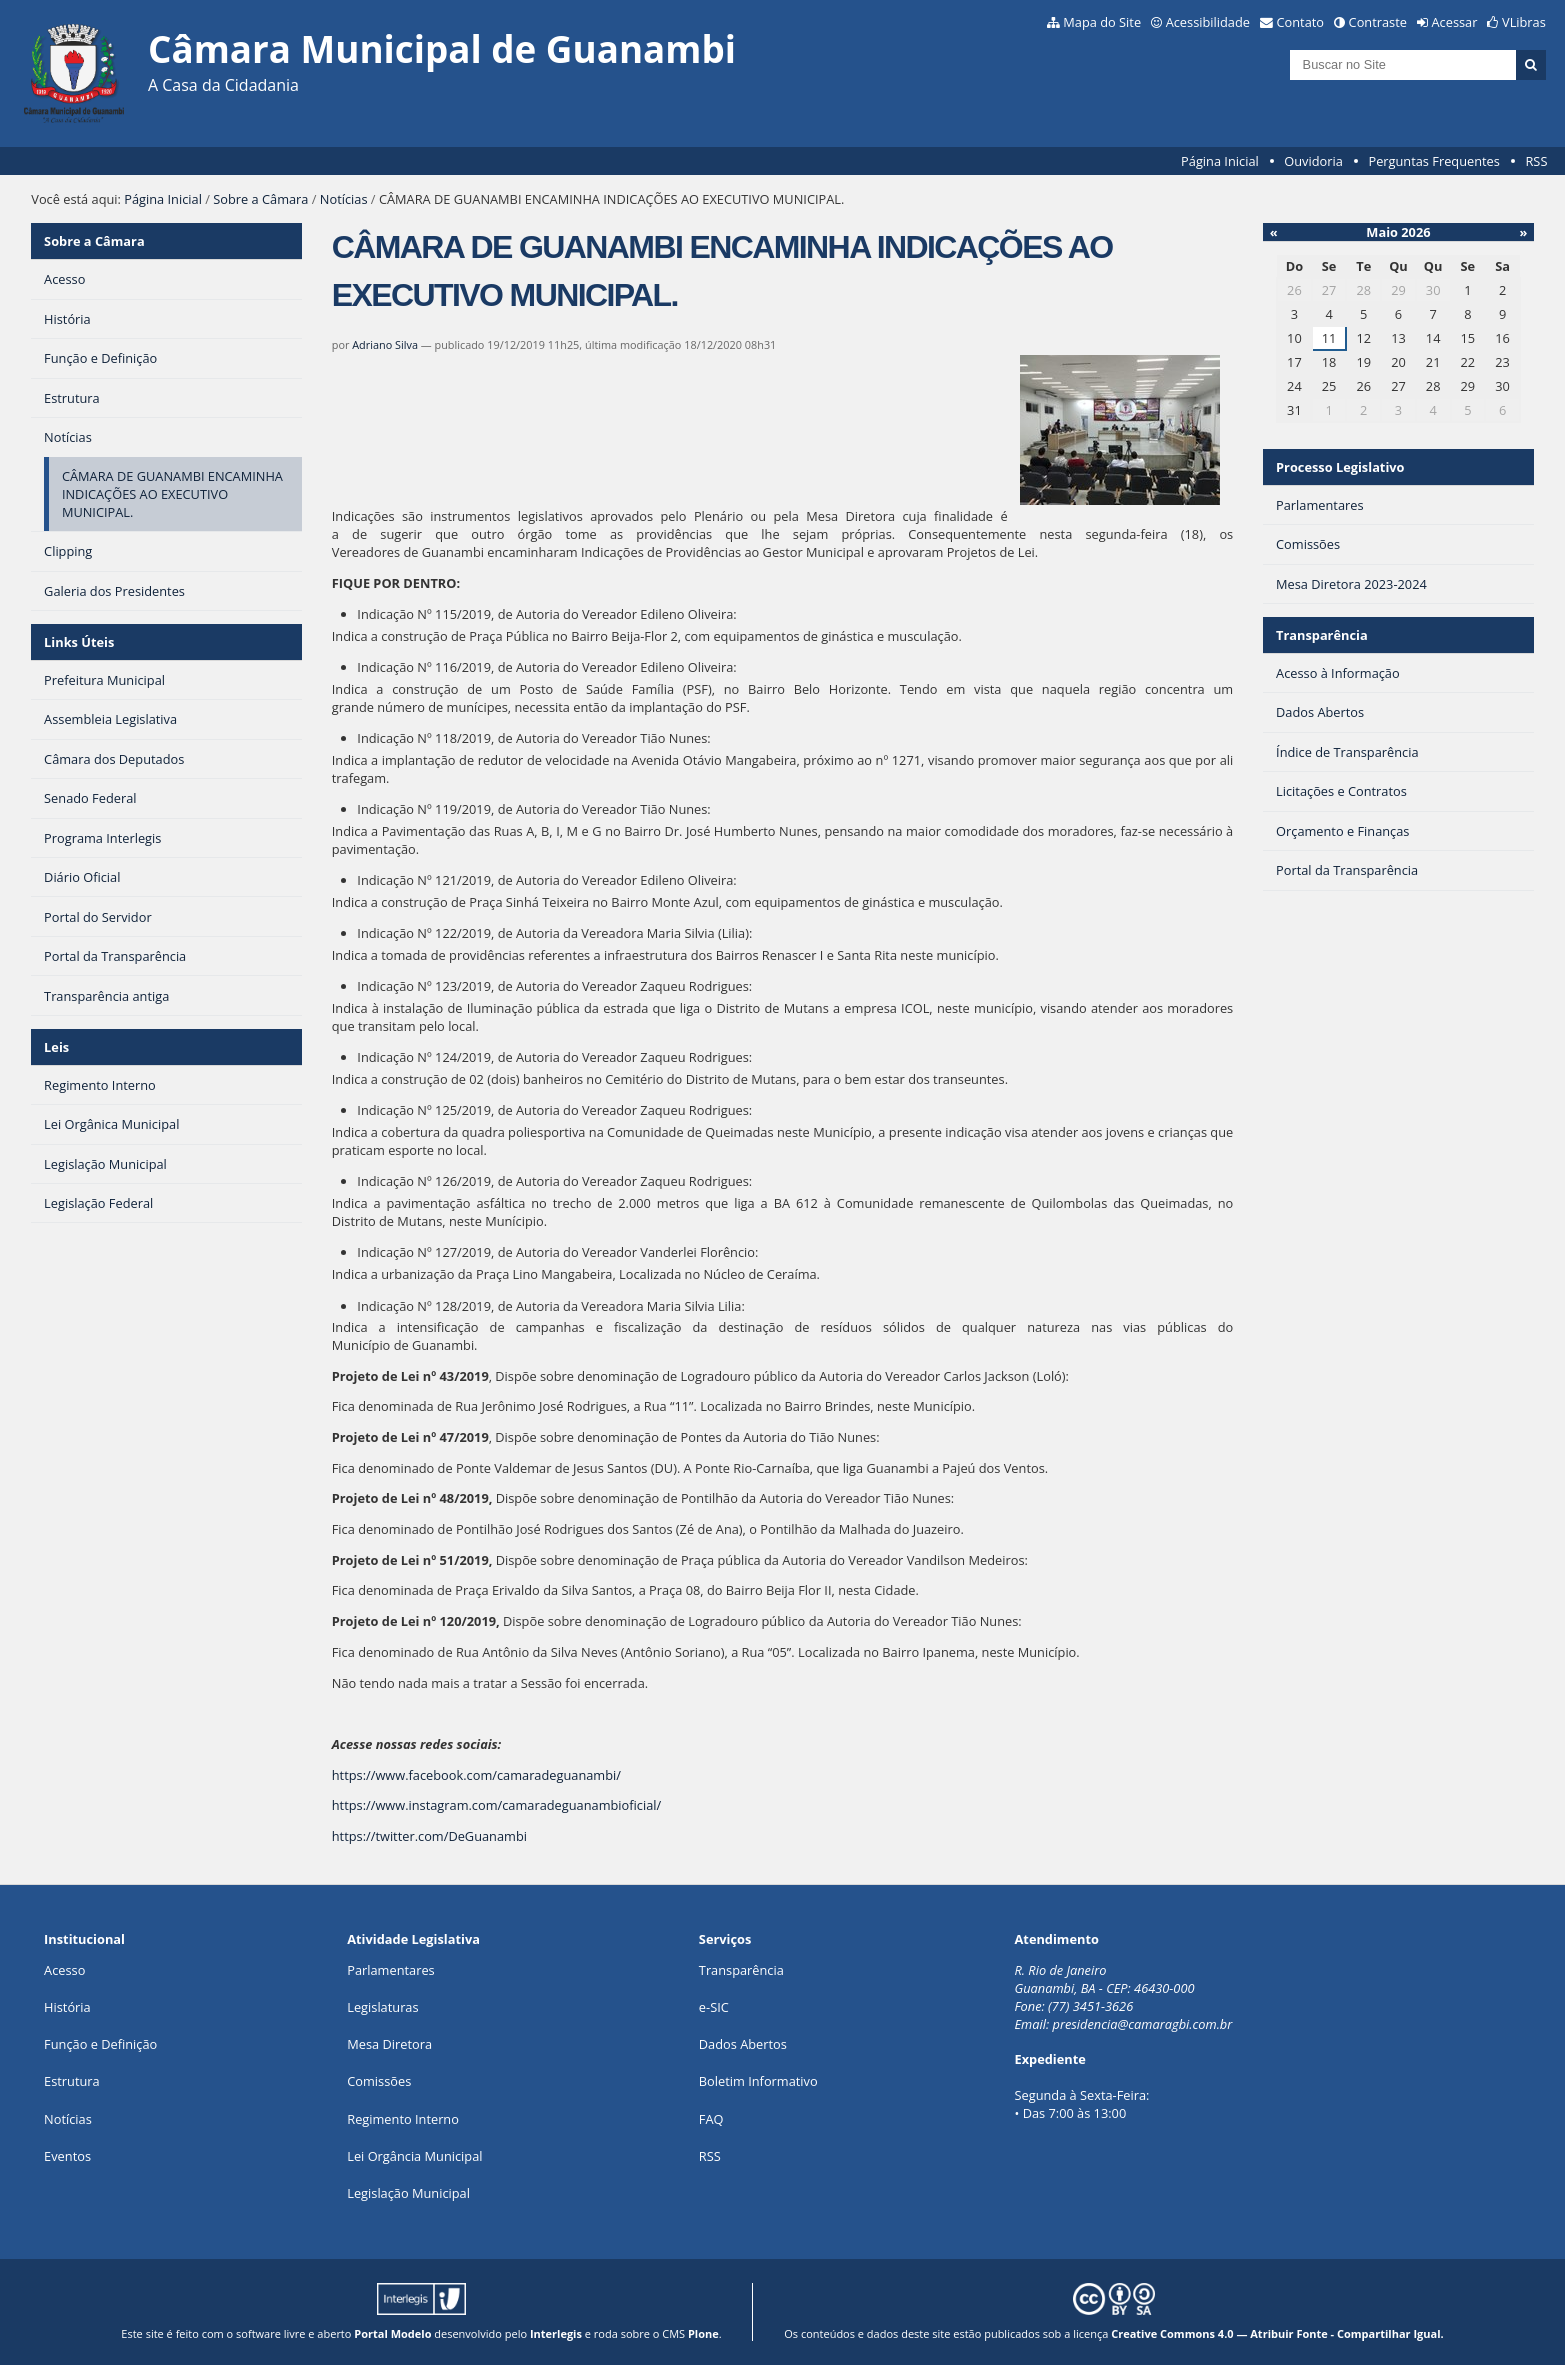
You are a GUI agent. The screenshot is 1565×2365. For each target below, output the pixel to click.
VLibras (1524, 22)
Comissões (379, 2081)
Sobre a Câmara (260, 199)
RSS (1536, 161)
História (67, 2007)
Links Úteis (79, 642)
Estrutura (72, 2081)
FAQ (711, 2119)
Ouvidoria (1313, 161)
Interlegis (556, 2333)
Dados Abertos (743, 2044)
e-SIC (714, 2007)
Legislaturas (382, 2007)
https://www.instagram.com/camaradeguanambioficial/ (496, 1805)
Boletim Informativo (758, 2081)
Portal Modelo (392, 2333)
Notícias (344, 199)
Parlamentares (390, 1970)
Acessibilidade (1208, 22)
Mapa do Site (1102, 22)
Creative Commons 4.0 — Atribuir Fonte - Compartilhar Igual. (1277, 2333)
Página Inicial (1220, 161)
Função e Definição (100, 2044)
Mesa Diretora (389, 2044)
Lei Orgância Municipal (414, 2156)
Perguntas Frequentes (1433, 161)
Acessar (1455, 22)
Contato (1301, 22)
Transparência (1322, 635)
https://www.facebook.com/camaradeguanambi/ (476, 1775)
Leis (56, 1047)
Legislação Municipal (408, 2193)
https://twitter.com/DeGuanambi (429, 1836)
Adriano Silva (385, 344)
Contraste (1378, 22)
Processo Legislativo (1340, 467)
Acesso (64, 1970)
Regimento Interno (403, 2119)
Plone (703, 2333)
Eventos (67, 2156)
